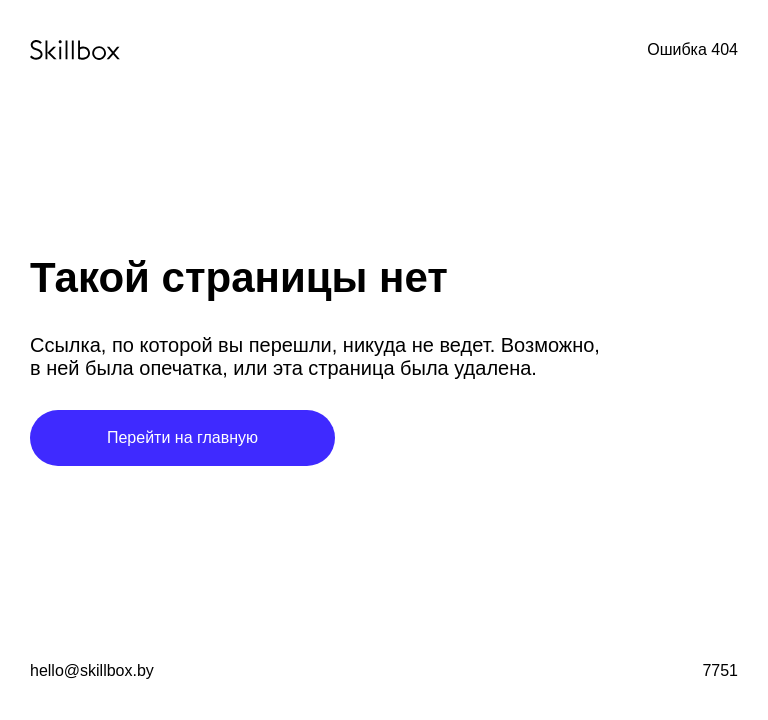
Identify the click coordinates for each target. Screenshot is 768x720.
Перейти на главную (182, 437)
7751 (720, 670)
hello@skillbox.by (92, 670)
